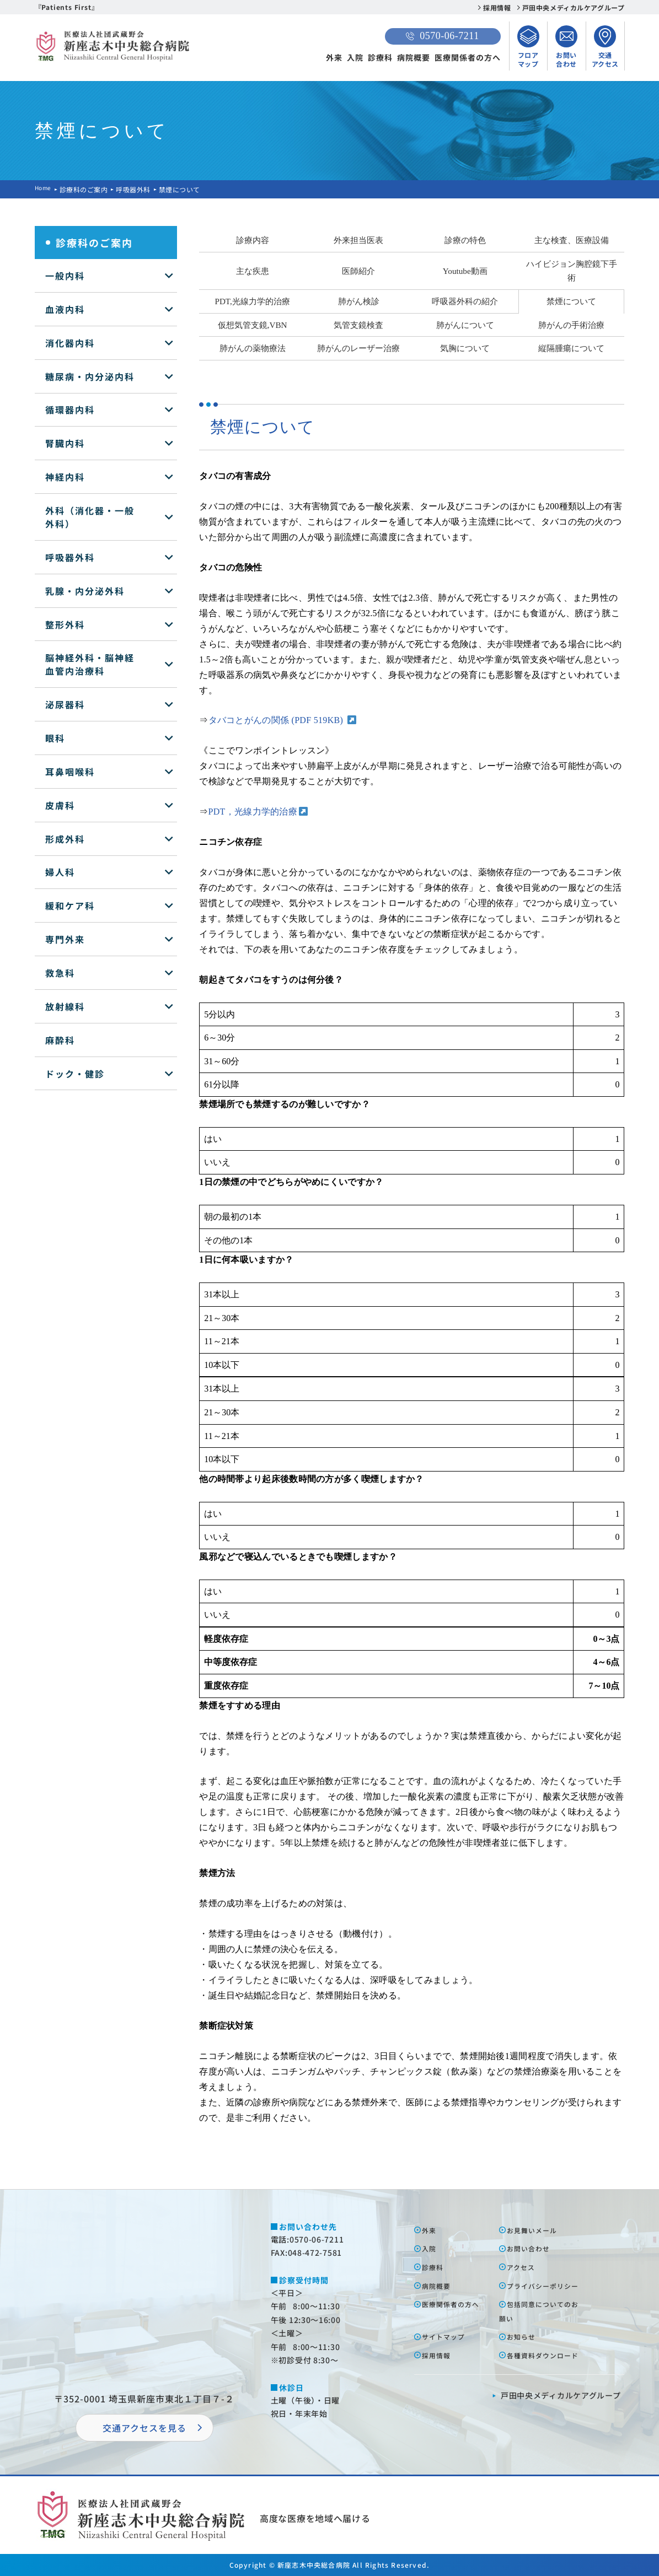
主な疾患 (252, 271)
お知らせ (525, 2350)
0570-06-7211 (442, 35)
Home (45, 189)
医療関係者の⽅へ (457, 2318)
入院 (355, 57)
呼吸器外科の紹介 (465, 301)
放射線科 (65, 1006)
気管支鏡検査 (358, 325)
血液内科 (65, 309)
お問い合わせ (533, 2248)
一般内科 (65, 275)
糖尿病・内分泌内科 (90, 376)
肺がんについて (465, 325)
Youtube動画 (465, 271)
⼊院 (432, 2248)
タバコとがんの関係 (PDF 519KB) (277, 720)
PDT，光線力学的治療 (253, 811)
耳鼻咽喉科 (70, 771)
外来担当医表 (358, 240)
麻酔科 (60, 1040)
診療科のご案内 (87, 189)
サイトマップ (448, 2350)
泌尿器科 (65, 704)
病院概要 (413, 57)
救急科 (60, 972)
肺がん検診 (358, 301)
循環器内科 (70, 409)
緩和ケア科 (70, 905)
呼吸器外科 (136, 189)
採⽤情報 (440, 2369)
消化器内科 (70, 342)
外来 (334, 57)
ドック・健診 (75, 1073)
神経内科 (65, 476)
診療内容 (252, 240)
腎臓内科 (65, 443)
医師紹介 (358, 271)
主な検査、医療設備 (571, 240)
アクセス (524, 2266)
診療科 (380, 57)
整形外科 (65, 624)
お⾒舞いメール (537, 2229)
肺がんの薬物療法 (252, 348)
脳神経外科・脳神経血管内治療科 (90, 664)
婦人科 (60, 872)
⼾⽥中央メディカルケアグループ (561, 2423)
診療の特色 (465, 240)
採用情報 (497, 7)
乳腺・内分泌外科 (85, 590)
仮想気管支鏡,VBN (252, 325)
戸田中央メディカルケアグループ (573, 7)
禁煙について (571, 301)
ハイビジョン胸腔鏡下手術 (571, 271)
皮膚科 (60, 805)
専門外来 (65, 939)
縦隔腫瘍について (571, 348)
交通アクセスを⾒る (144, 2427)
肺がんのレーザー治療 (358, 348)
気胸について (465, 348)
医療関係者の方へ (468, 57)
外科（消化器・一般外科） (90, 517)
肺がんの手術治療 (571, 325)
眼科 (55, 738)
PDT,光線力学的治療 (252, 301)
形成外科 (65, 838)
